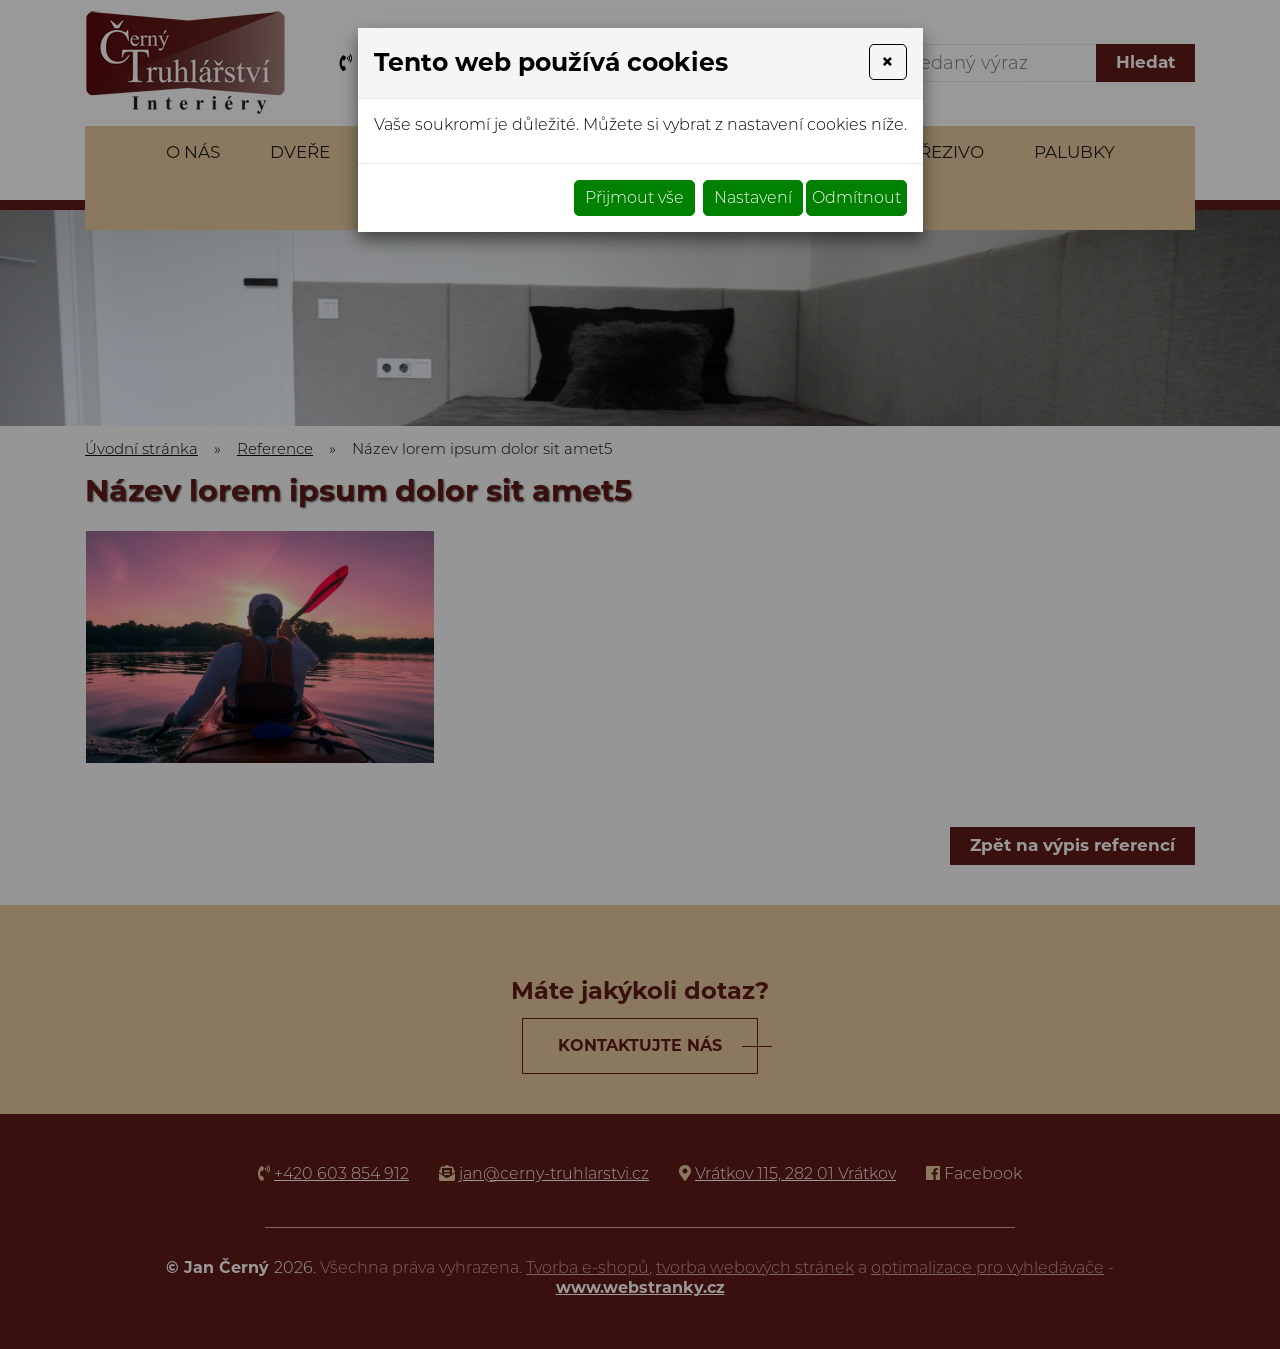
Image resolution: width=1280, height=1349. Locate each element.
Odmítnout (856, 197)
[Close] (887, 62)
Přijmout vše (634, 197)
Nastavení (753, 197)
